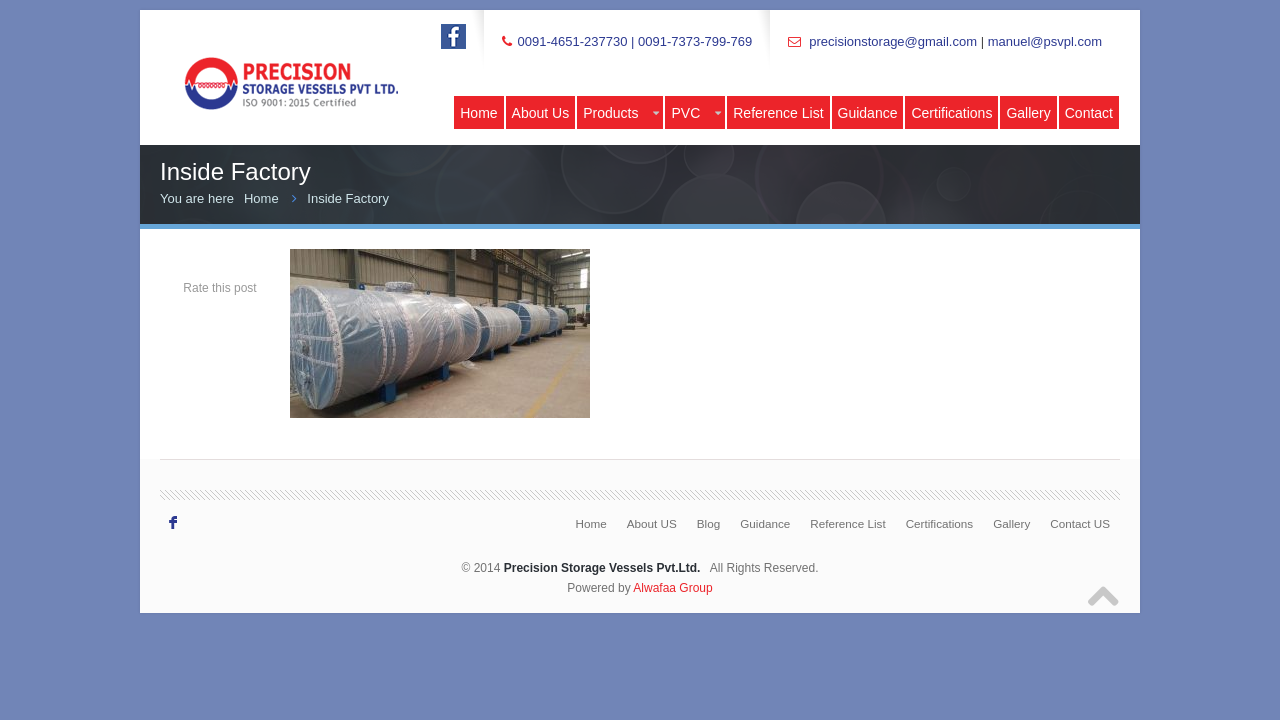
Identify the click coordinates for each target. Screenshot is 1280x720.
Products (621, 113)
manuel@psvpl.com (1045, 41)
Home (478, 113)
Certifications (951, 113)
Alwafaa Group (672, 588)
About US (652, 523)
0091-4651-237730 (572, 41)
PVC (696, 113)
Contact (1089, 113)
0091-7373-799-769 (695, 41)
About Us (541, 113)
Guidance (868, 113)
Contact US (1080, 523)
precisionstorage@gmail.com (893, 41)
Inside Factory (348, 198)
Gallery (1028, 113)
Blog (708, 523)
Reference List (778, 113)
